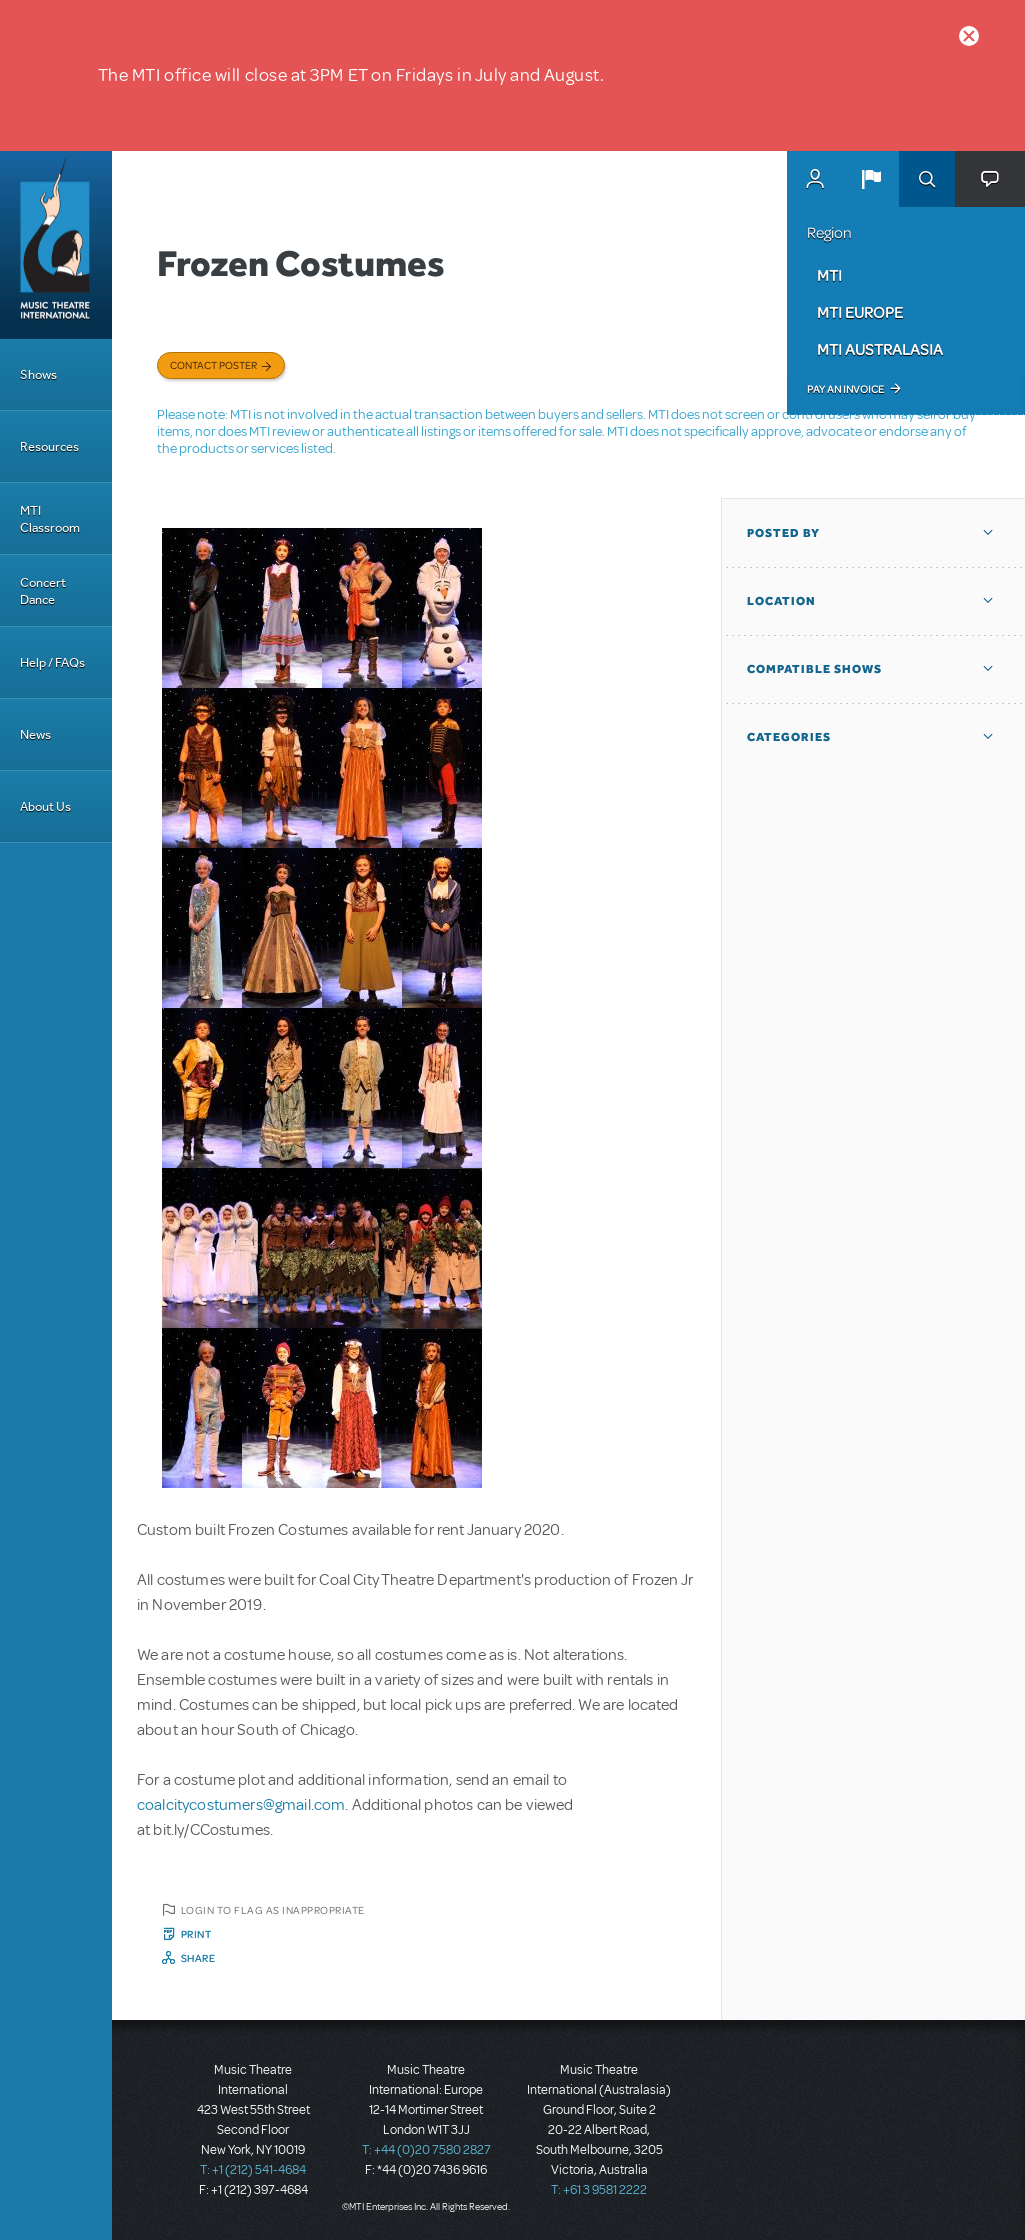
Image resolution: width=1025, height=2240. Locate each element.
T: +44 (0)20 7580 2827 (426, 2150)
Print (196, 1934)
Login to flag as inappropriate (273, 1910)
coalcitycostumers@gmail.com (241, 1805)
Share (198, 1958)
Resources (49, 446)
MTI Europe (860, 312)
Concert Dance (43, 591)
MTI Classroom (50, 519)
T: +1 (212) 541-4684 (253, 2170)
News (35, 734)
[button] (871, 179)
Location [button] (781, 601)
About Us (45, 806)
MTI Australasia (880, 349)
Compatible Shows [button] (814, 669)
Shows (38, 374)
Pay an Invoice (845, 389)
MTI (829, 275)
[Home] (56, 245)
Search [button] (927, 179)
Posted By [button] (783, 533)
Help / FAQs (52, 662)
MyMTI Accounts (815, 179)
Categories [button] (789, 737)
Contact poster (213, 365)
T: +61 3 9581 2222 (599, 2190)
